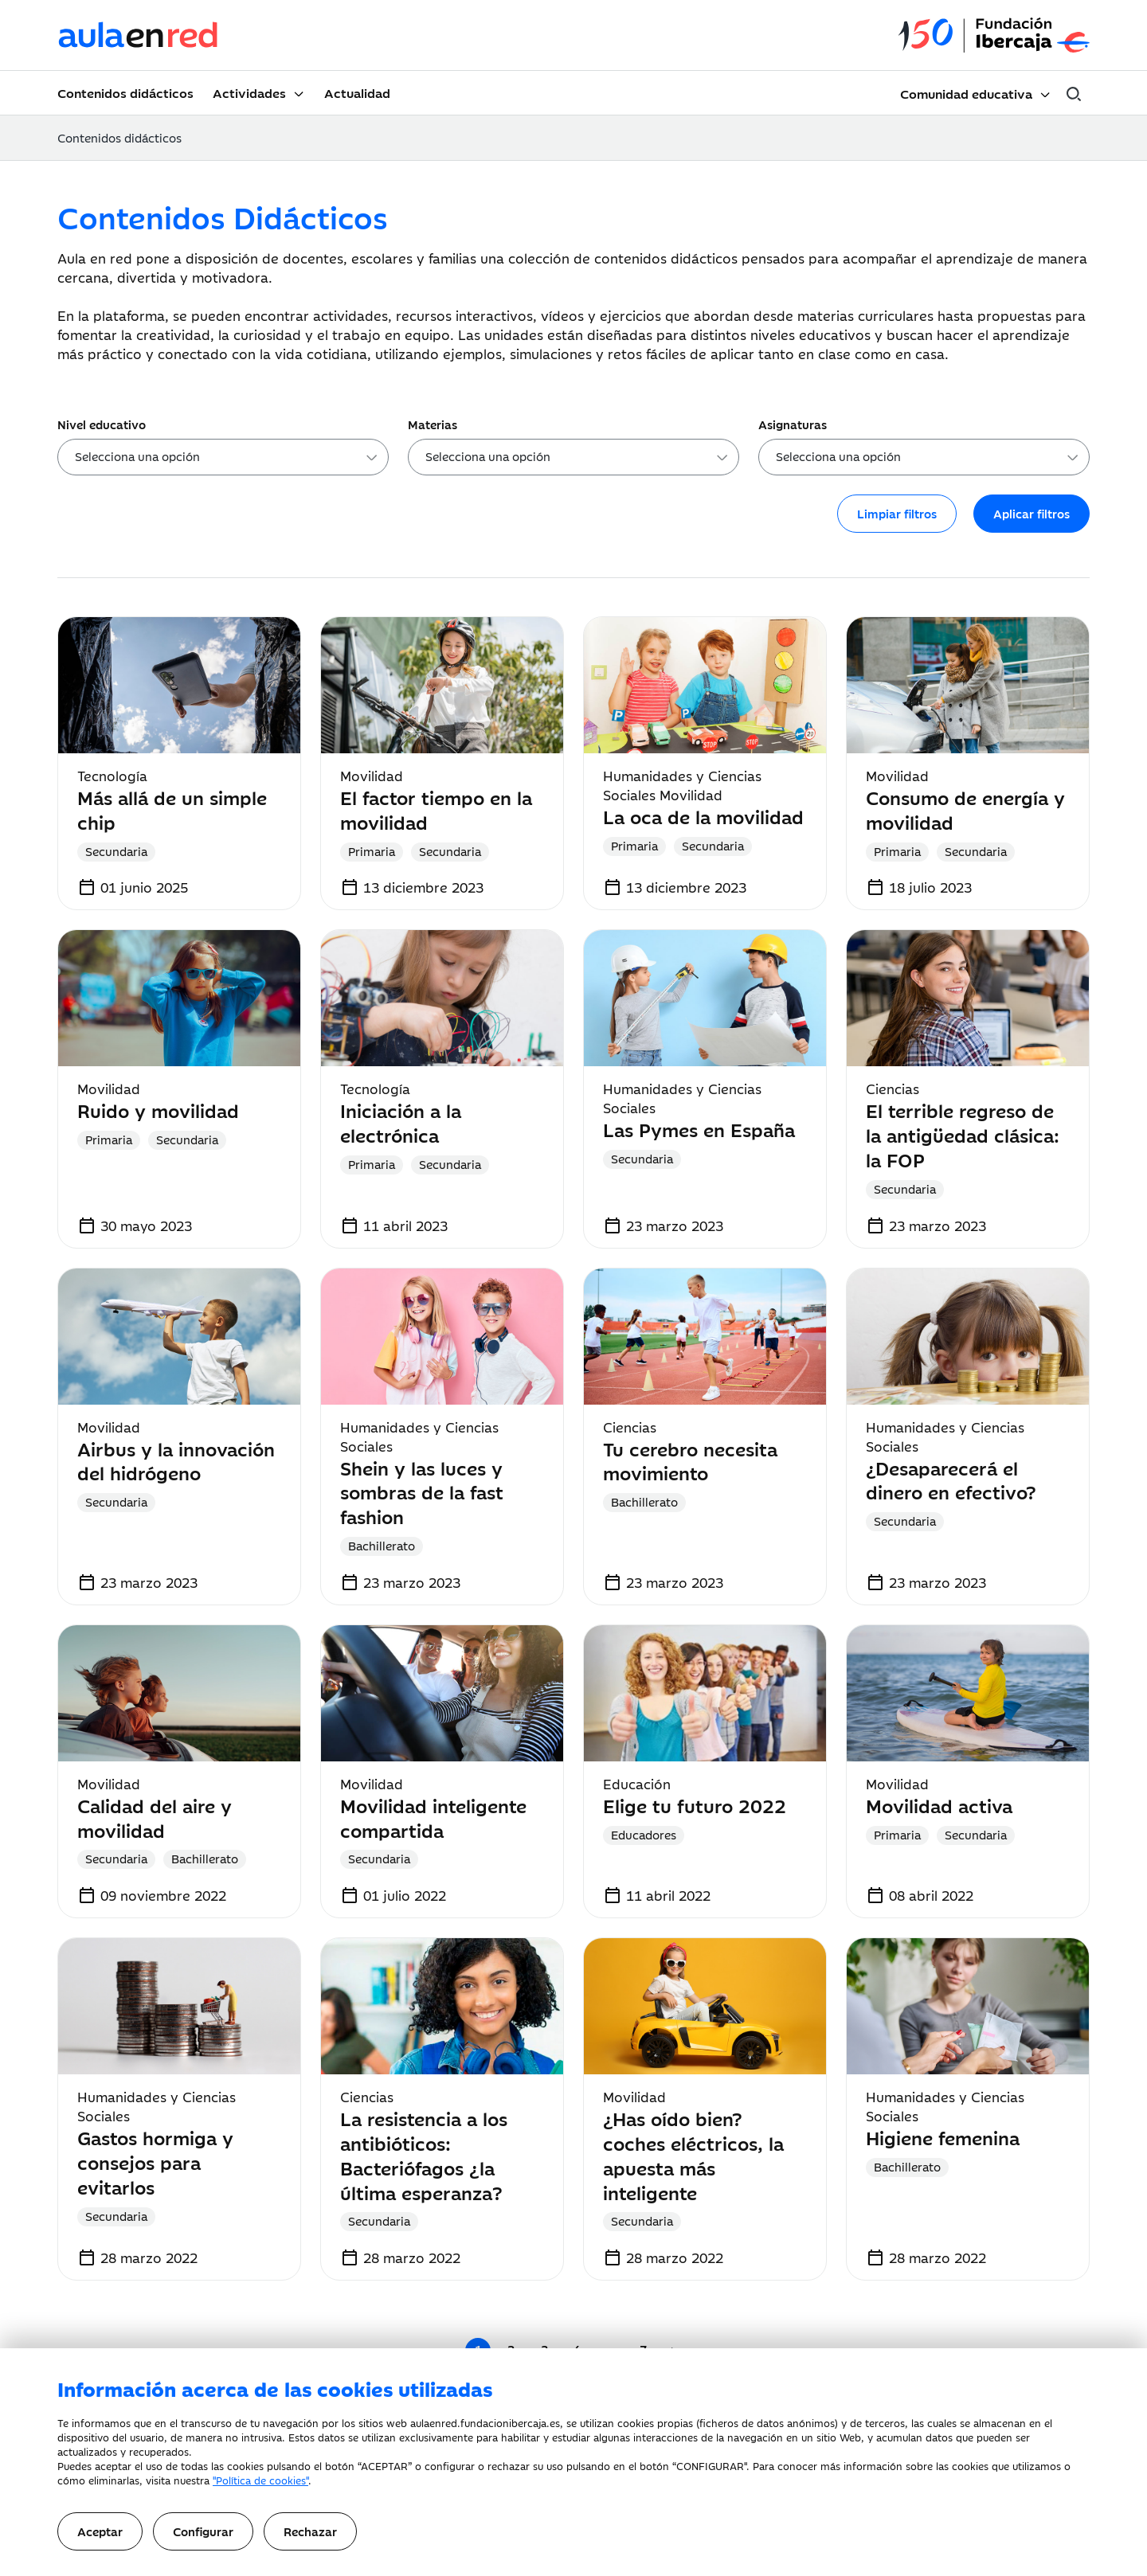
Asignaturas (792, 424)
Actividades (249, 92)
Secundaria (116, 850)
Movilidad (371, 775)
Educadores (643, 1834)
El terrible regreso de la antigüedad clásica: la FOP (962, 1134)
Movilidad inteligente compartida (433, 1817)
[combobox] (223, 457)
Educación (637, 1783)
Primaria (371, 850)
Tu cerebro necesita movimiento (690, 1460)
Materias (432, 424)
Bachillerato (381, 1545)
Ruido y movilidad (158, 1109)
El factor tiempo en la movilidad (436, 809)
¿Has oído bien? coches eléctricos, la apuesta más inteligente (693, 2154)
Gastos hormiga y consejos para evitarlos (155, 2161)
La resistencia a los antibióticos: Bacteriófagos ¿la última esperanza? (423, 2154)
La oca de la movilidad (703, 816)
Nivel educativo (101, 424)
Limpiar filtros (897, 513)
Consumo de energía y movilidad (965, 809)
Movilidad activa (939, 1805)
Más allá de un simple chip (172, 809)
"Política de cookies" (260, 2479)
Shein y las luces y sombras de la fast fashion (421, 1492)
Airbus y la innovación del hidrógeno (176, 1460)
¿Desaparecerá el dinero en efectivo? (951, 1479)
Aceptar (100, 2531)
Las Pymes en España (699, 1129)
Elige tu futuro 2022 (694, 1805)
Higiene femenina (943, 2137)
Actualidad (357, 92)
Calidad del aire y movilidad (154, 1817)
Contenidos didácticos (125, 92)
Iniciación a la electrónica (400, 1121)
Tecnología (112, 775)
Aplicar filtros (1031, 513)
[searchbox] (228, 459)
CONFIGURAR (710, 2465)
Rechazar (310, 2531)
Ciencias (892, 1088)
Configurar (203, 2531)
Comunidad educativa (966, 93)
